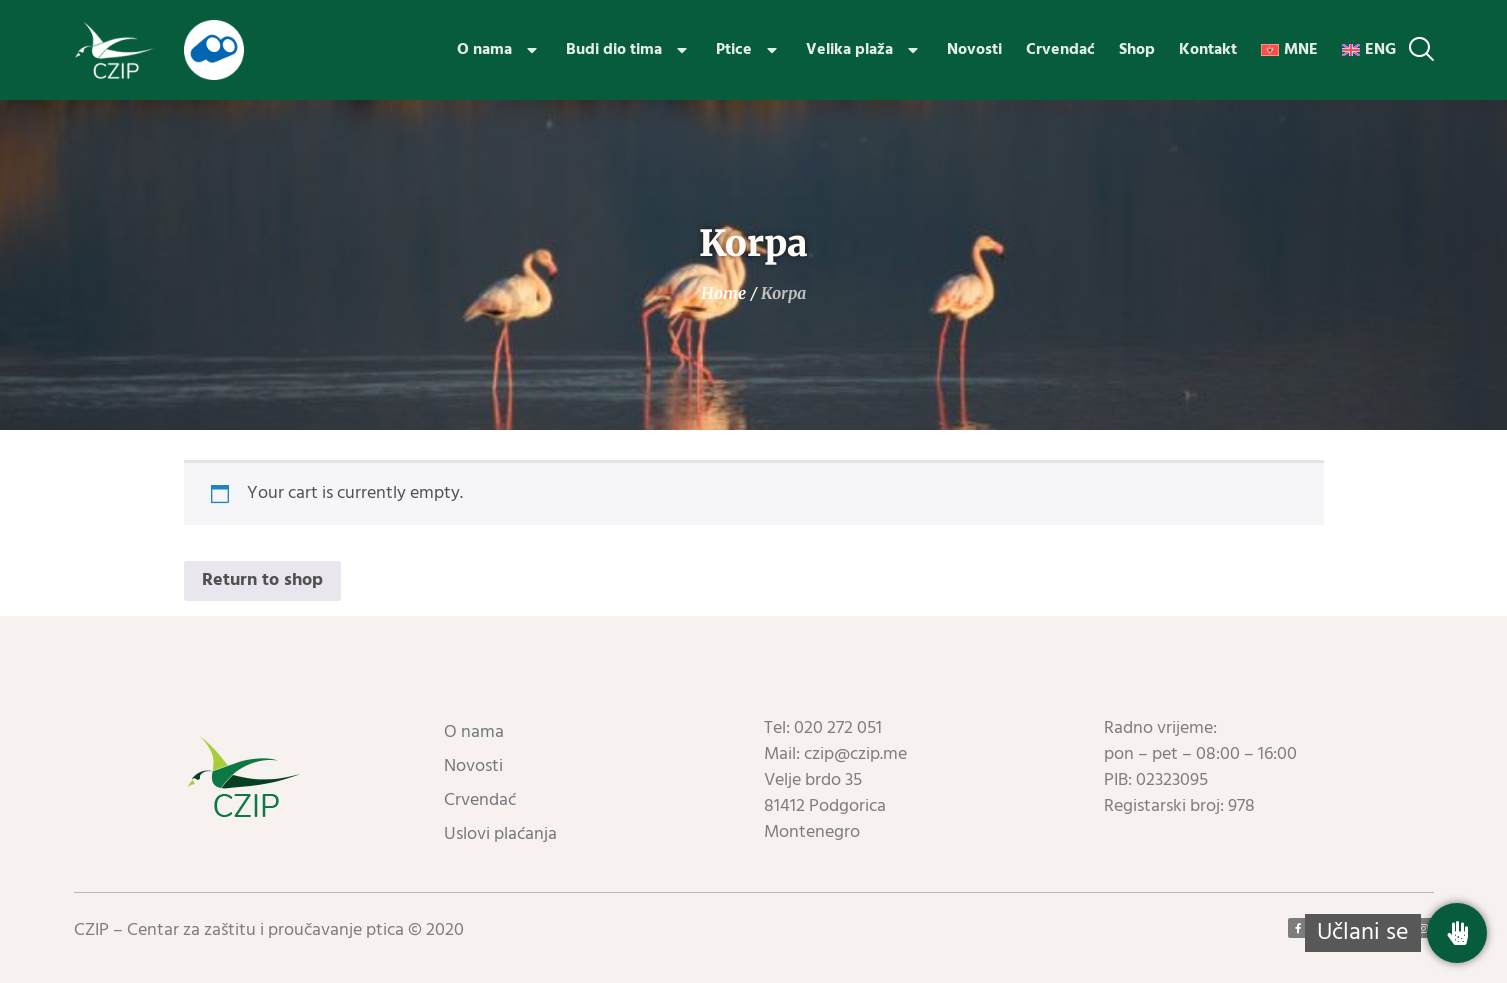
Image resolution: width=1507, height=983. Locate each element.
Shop (1137, 50)
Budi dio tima (629, 50)
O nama (499, 50)
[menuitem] (1289, 50)
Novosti (974, 50)
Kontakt (1208, 50)
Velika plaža (864, 50)
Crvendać (1060, 50)
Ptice (749, 50)
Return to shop (262, 580)
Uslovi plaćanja (500, 834)
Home (723, 293)
